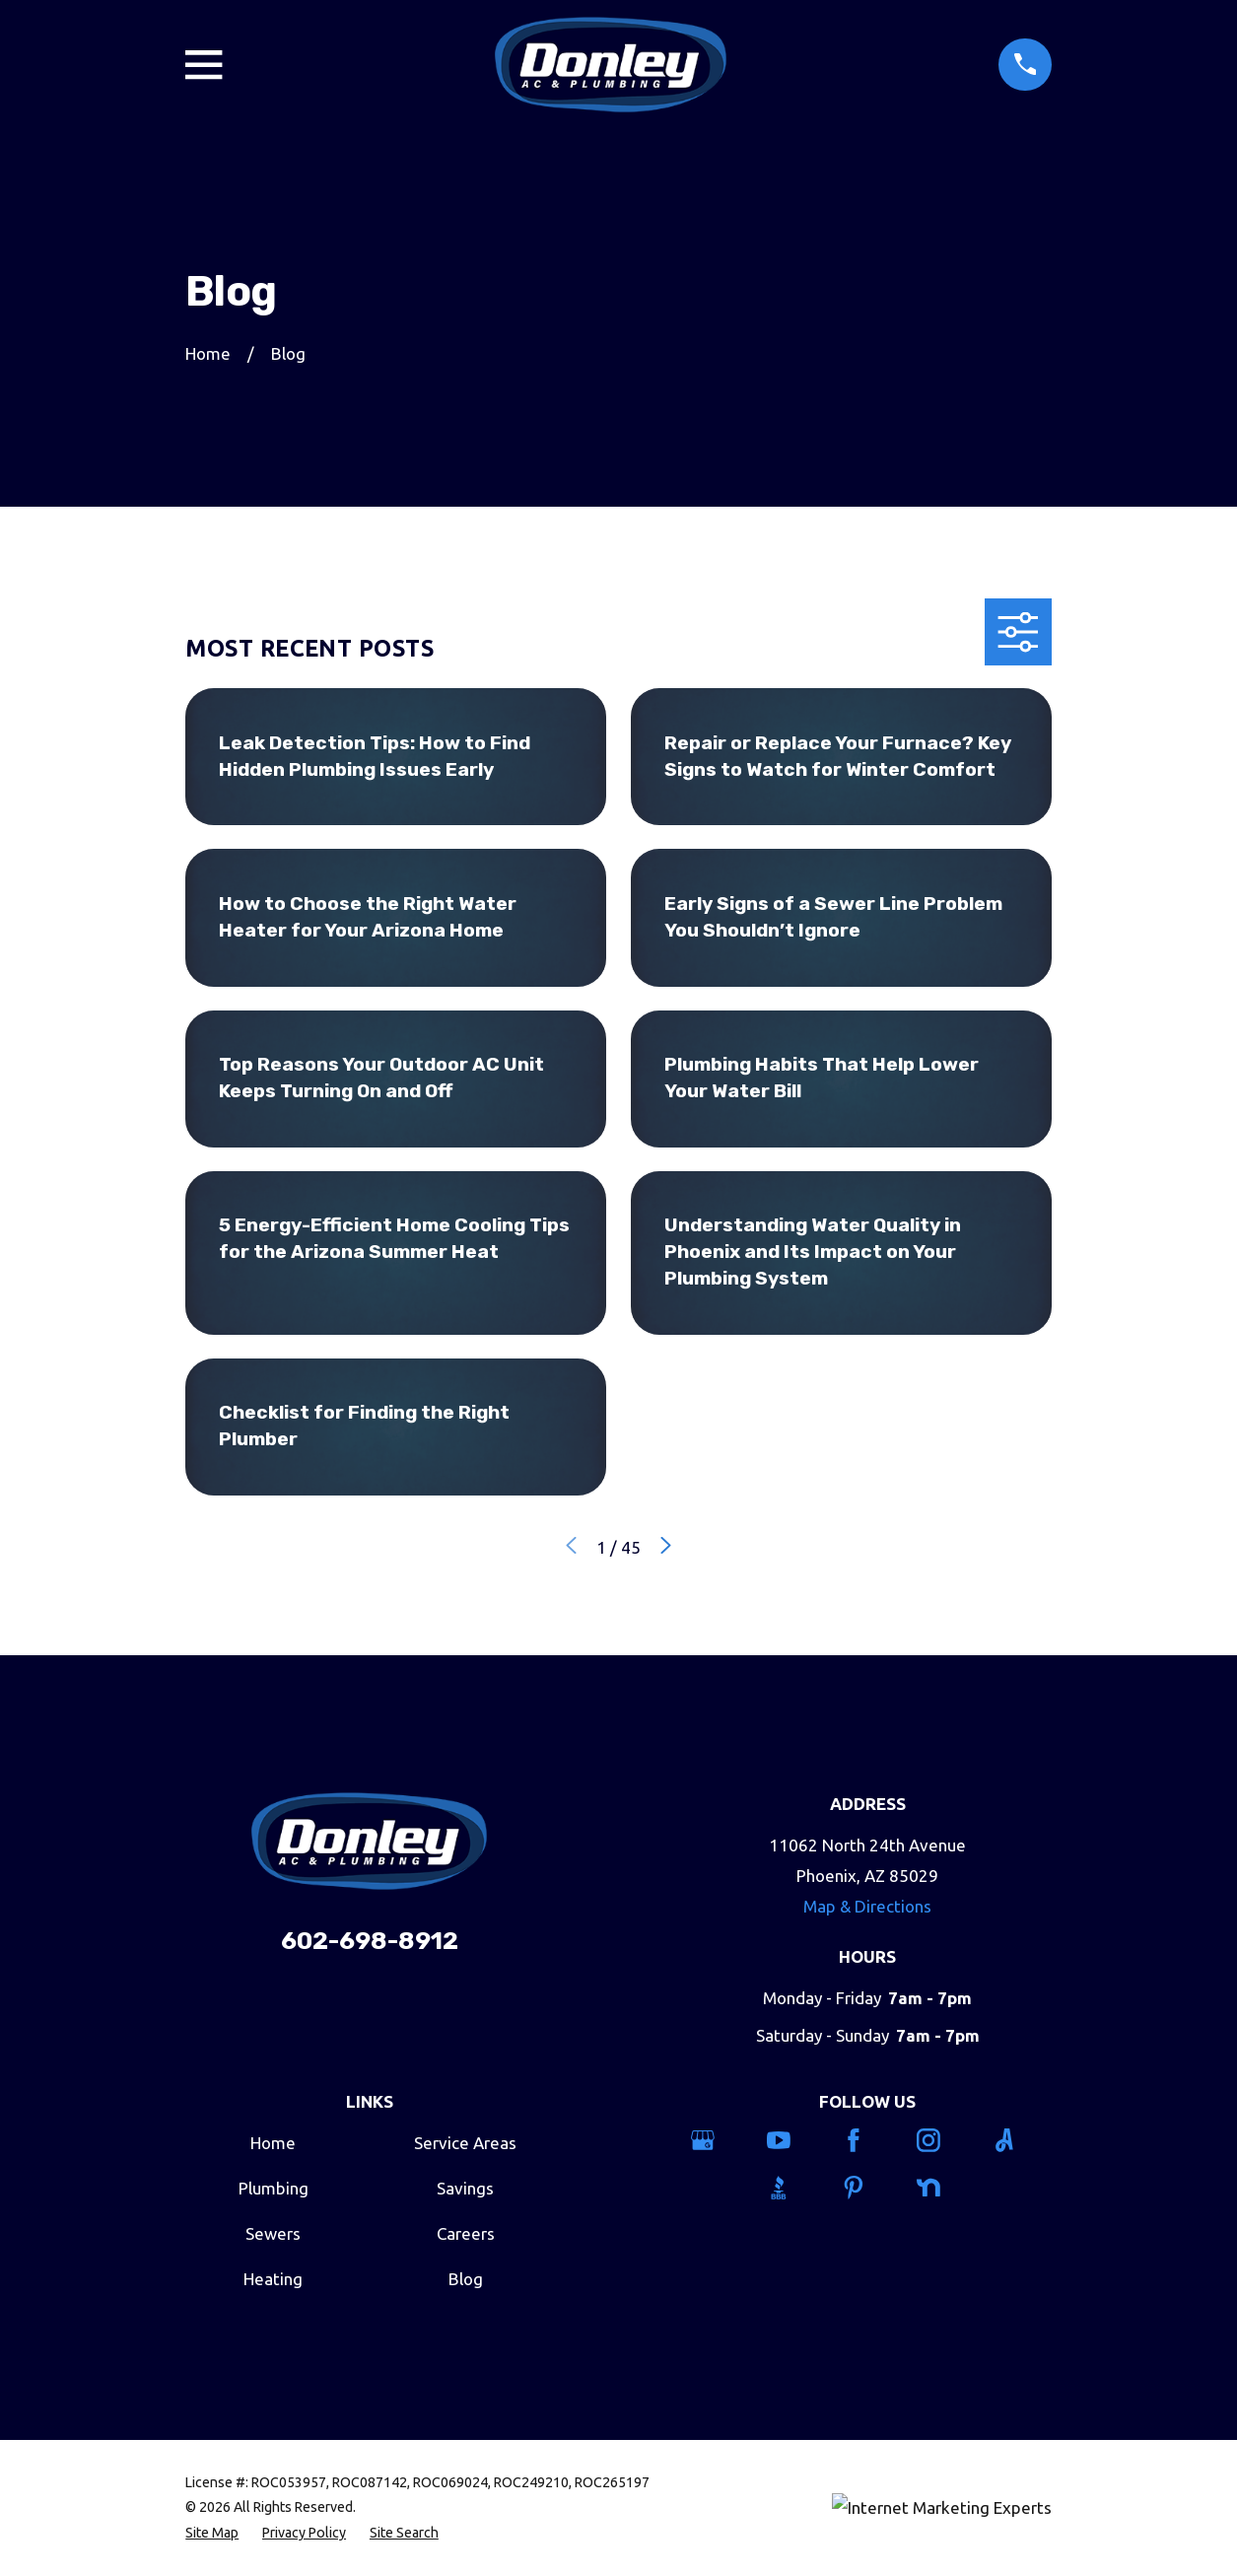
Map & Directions (867, 1906)
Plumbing (274, 2188)
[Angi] (1018, 2140)
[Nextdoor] (942, 2187)
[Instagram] (942, 2140)
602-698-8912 (369, 1940)
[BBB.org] (792, 2187)
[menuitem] (212, 2533)
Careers (466, 2233)
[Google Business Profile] (716, 2140)
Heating (273, 2278)
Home (273, 2142)
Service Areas (465, 2142)
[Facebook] (867, 2140)
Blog (465, 2278)
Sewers (273, 2233)
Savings (465, 2188)
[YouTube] (792, 2140)
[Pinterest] (867, 2187)
